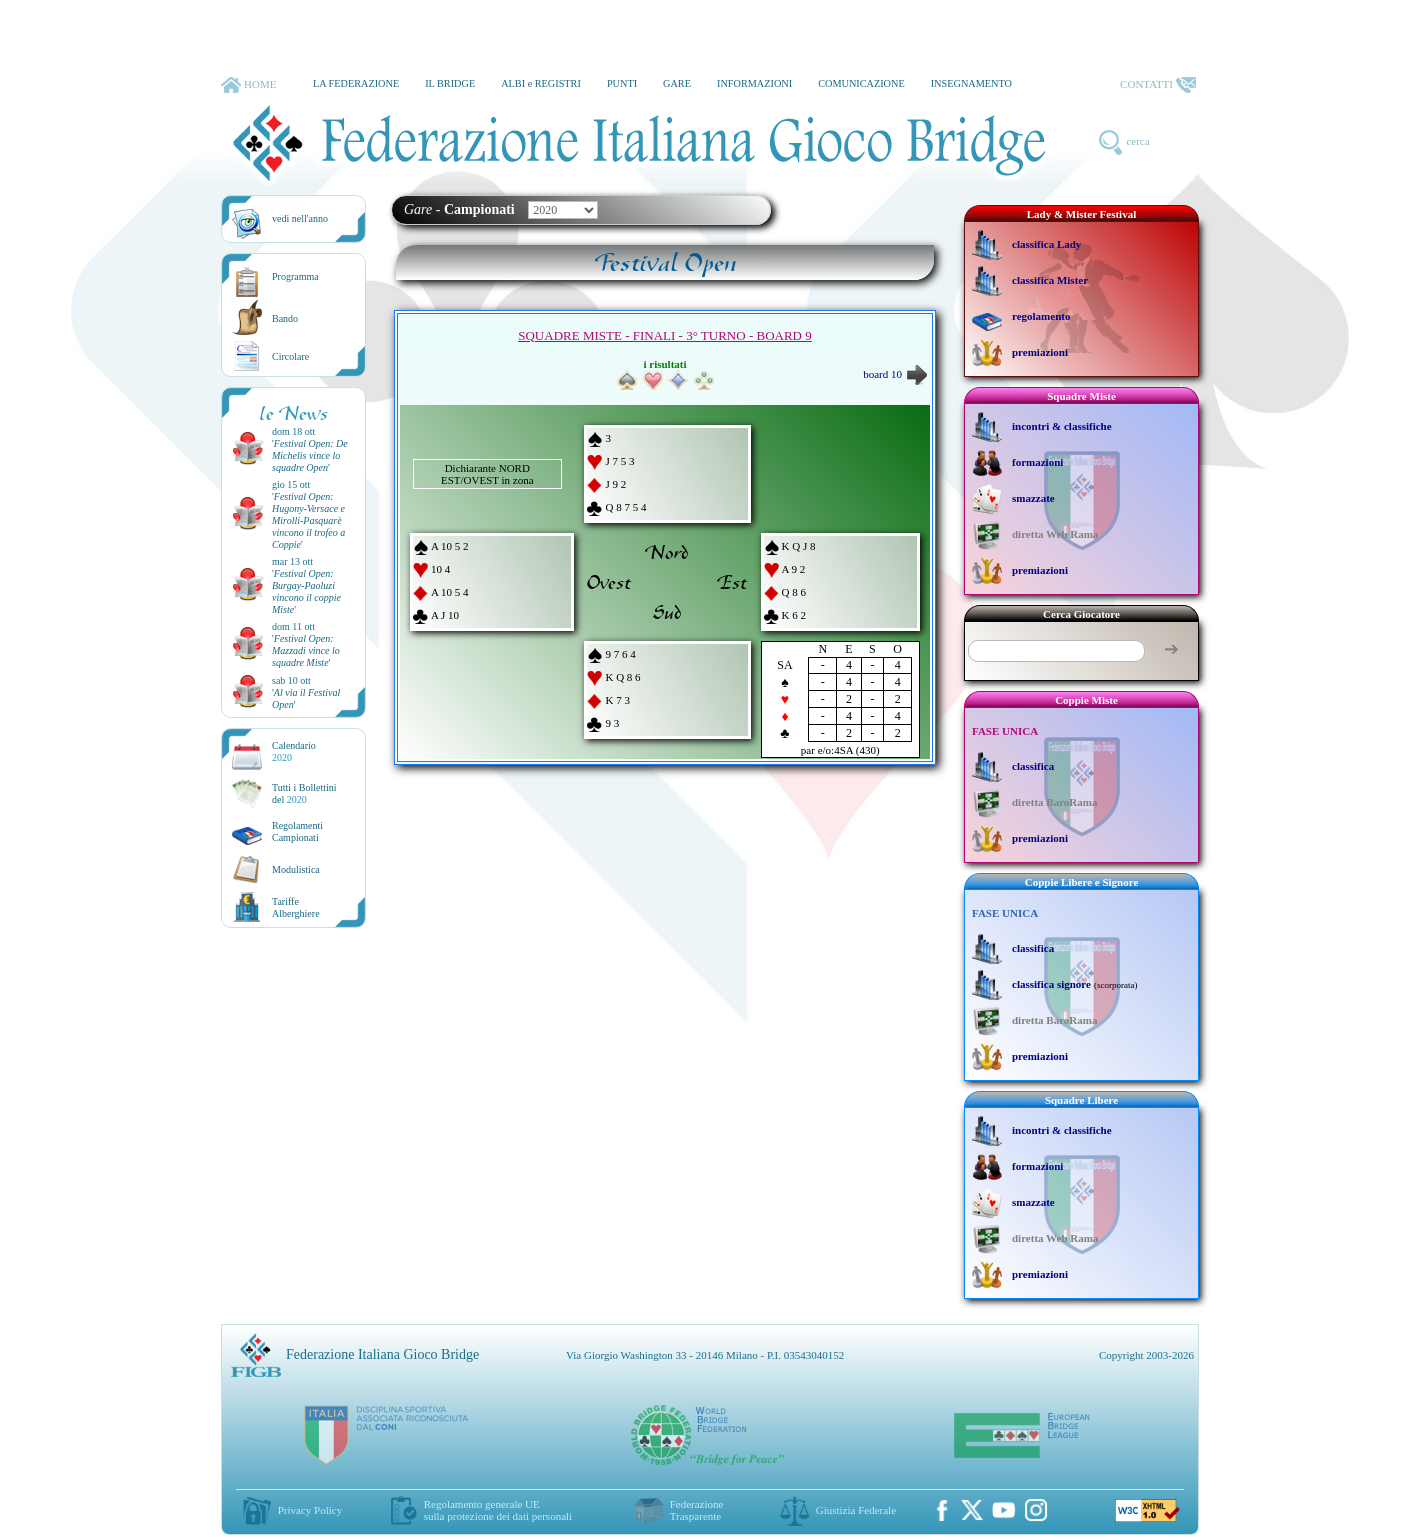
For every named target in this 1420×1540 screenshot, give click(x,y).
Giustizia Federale (856, 1510)
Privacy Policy (310, 1510)
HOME (248, 85)
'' (310, 455)
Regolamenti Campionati (297, 831)
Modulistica (296, 869)
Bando (285, 318)
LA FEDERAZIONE (356, 83)
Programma (295, 276)
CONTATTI (1158, 85)
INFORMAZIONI (754, 83)
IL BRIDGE (450, 83)
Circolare (290, 356)
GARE (677, 83)
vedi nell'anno (300, 218)
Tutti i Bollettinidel (304, 793)
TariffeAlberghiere (296, 907)
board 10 (895, 374)
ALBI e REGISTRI (541, 83)
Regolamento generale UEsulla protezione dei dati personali (498, 1510)
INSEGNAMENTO (971, 83)
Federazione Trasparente (697, 1510)
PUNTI (622, 83)
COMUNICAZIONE (861, 83)
